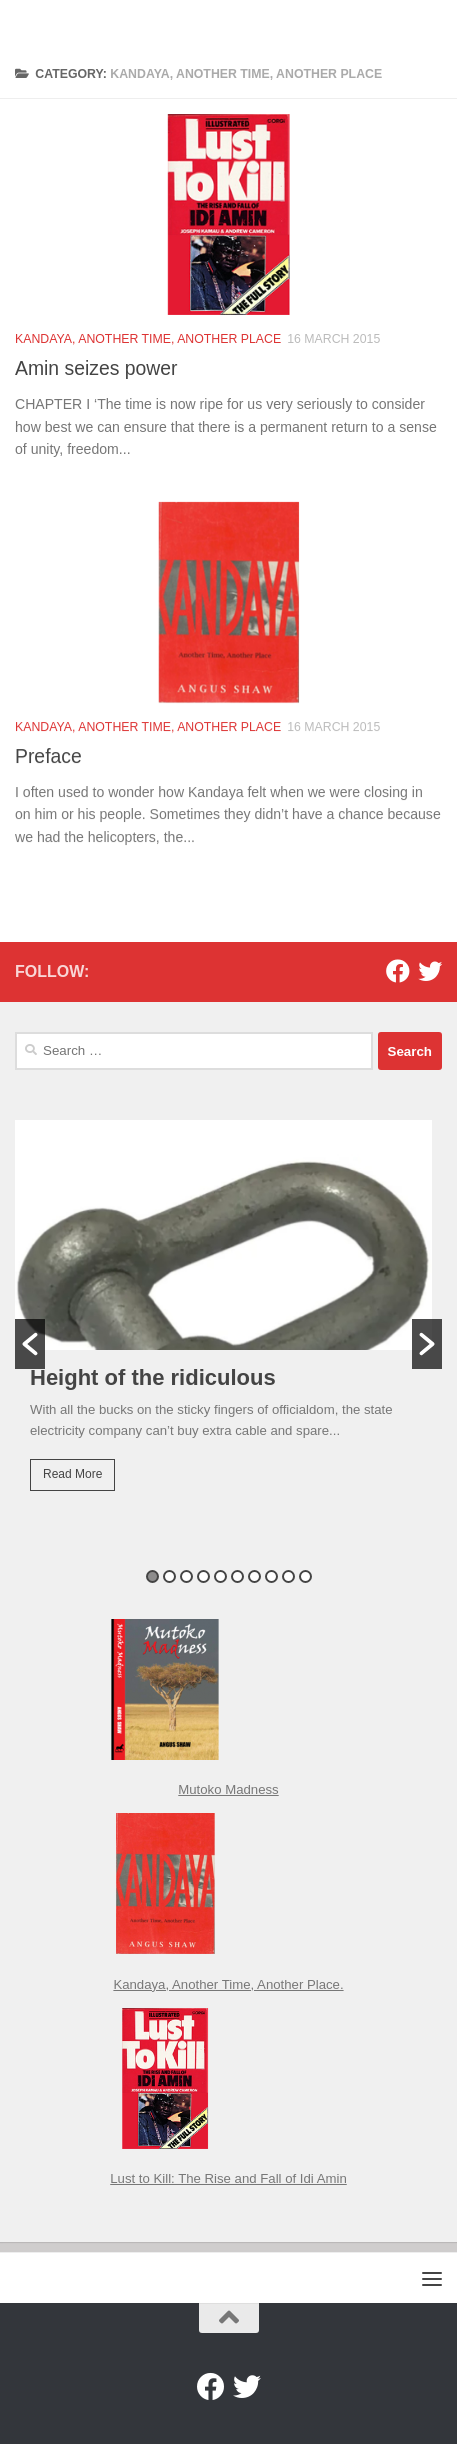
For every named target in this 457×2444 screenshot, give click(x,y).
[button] (30, 1344)
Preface (48, 777)
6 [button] (237, 1576)
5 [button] (220, 1576)
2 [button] (169, 1576)
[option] (228, 1319)
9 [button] (288, 1576)
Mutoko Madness (228, 1789)
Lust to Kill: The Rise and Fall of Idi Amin (228, 2178)
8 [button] (271, 1576)
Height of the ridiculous (153, 1377)
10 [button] (305, 1576)
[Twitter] (430, 971)
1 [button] (152, 1576)
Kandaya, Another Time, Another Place (148, 341)
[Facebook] (398, 971)
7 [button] (254, 1576)
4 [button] (203, 1576)
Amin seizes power (96, 370)
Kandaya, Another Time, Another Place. (228, 1984)
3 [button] (186, 1576)
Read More (72, 1474)
